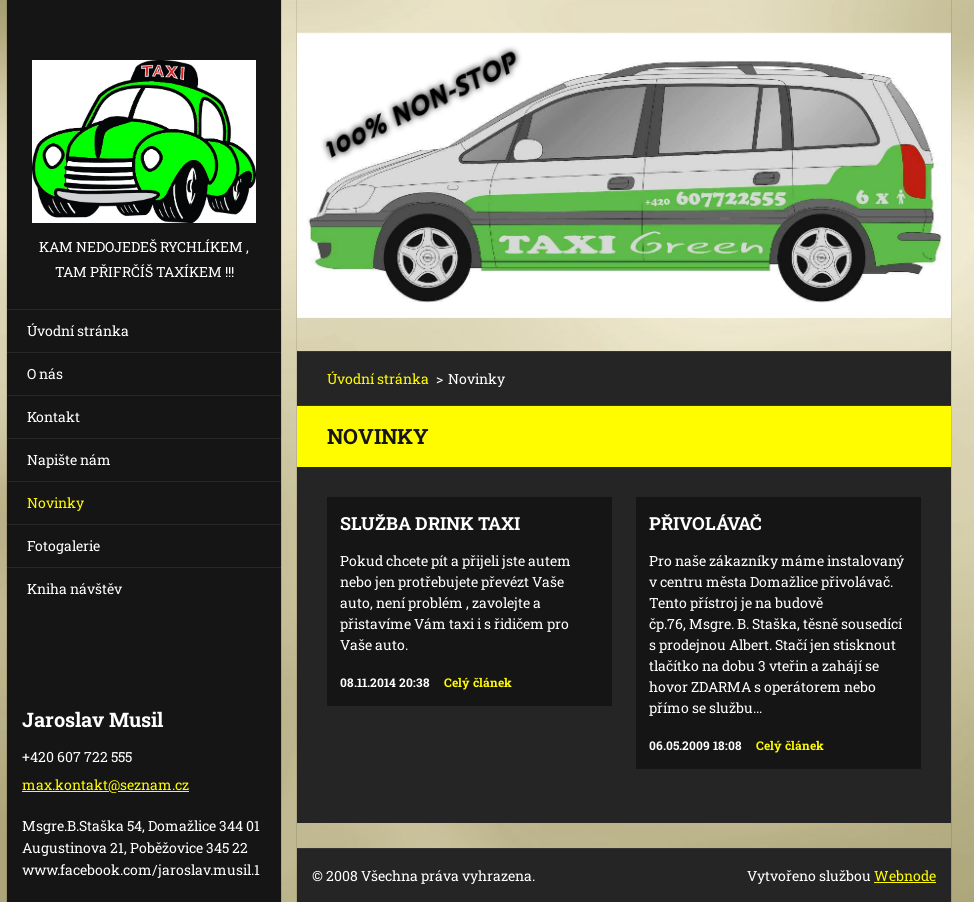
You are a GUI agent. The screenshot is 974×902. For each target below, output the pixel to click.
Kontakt (53, 416)
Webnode (905, 875)
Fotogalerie (63, 545)
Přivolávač (705, 523)
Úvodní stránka (78, 330)
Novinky (55, 502)
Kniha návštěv (74, 588)
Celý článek (478, 682)
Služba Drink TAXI (430, 523)
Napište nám (69, 459)
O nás (45, 373)
